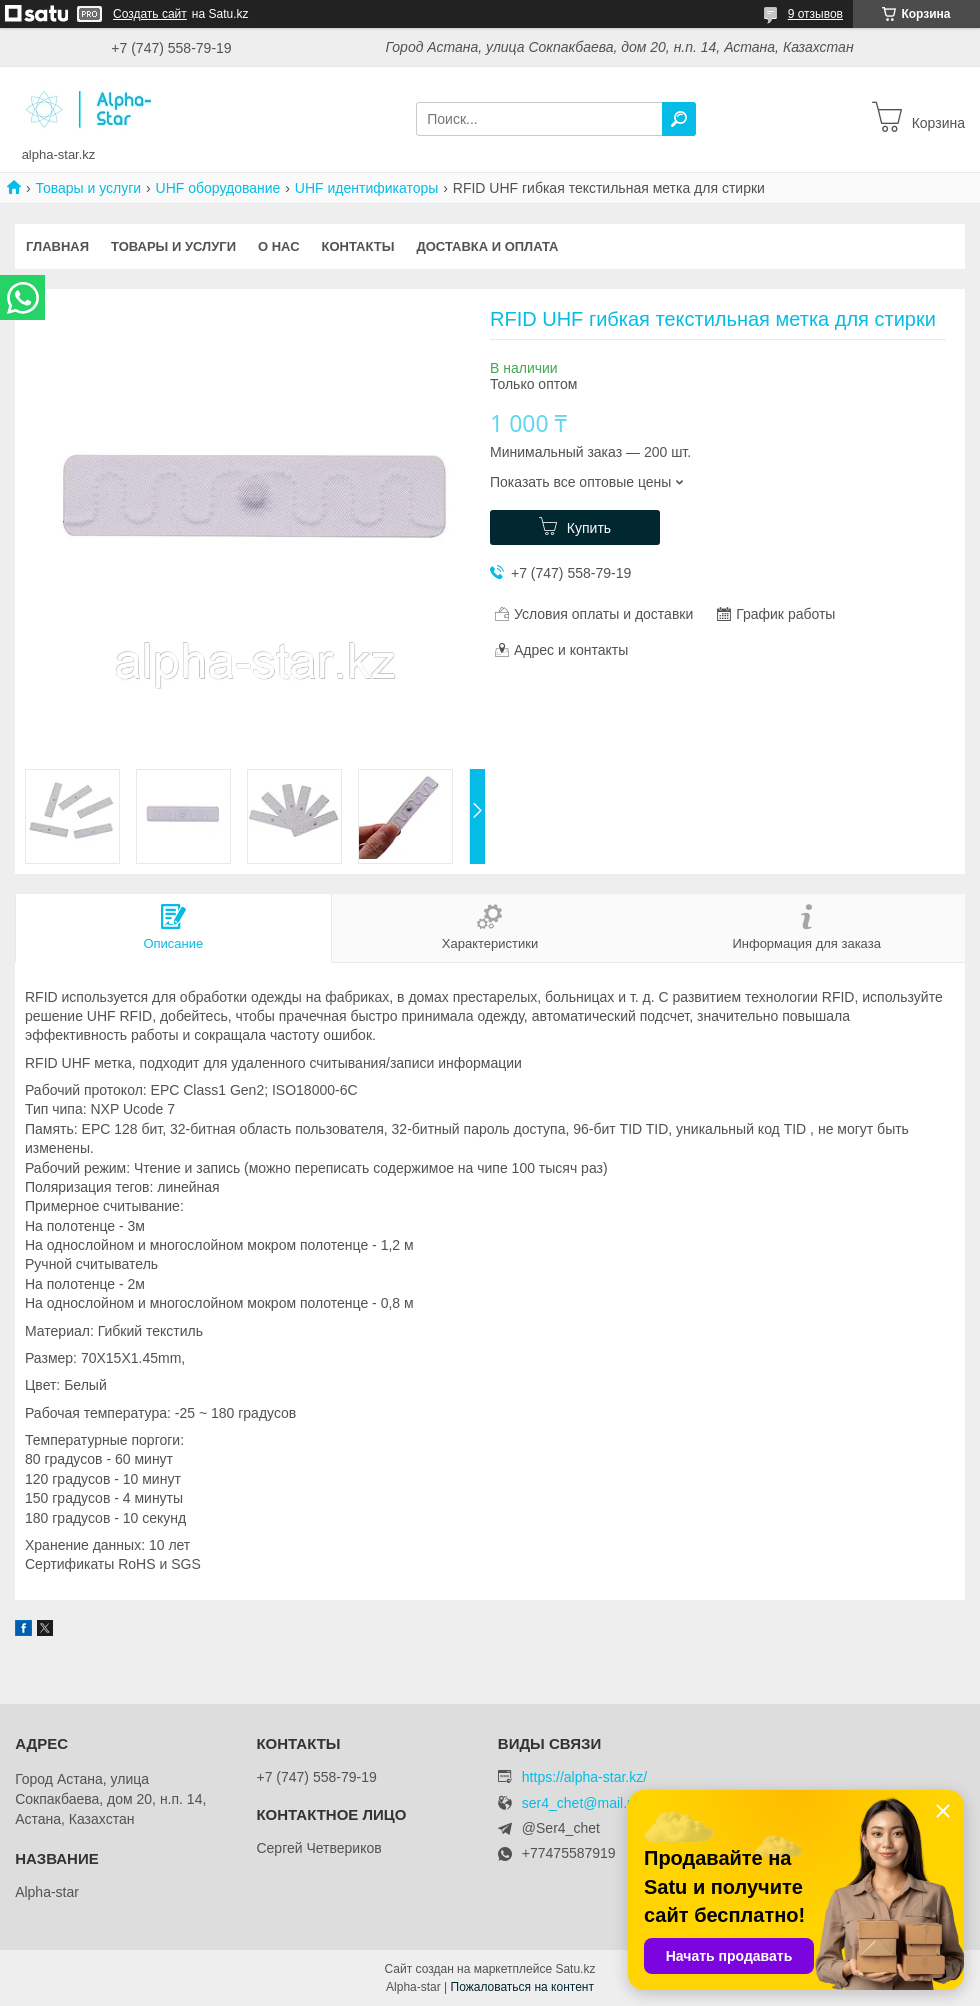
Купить (589, 528)
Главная (57, 246)
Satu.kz (575, 1969)
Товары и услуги (88, 188)
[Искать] (679, 119)
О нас (279, 246)
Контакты (358, 246)
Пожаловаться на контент (522, 1987)
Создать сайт (150, 14)
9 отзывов (815, 14)
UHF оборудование (218, 188)
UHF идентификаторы (367, 188)
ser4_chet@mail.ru (581, 1803)
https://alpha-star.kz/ (584, 1777)
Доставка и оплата (487, 246)
